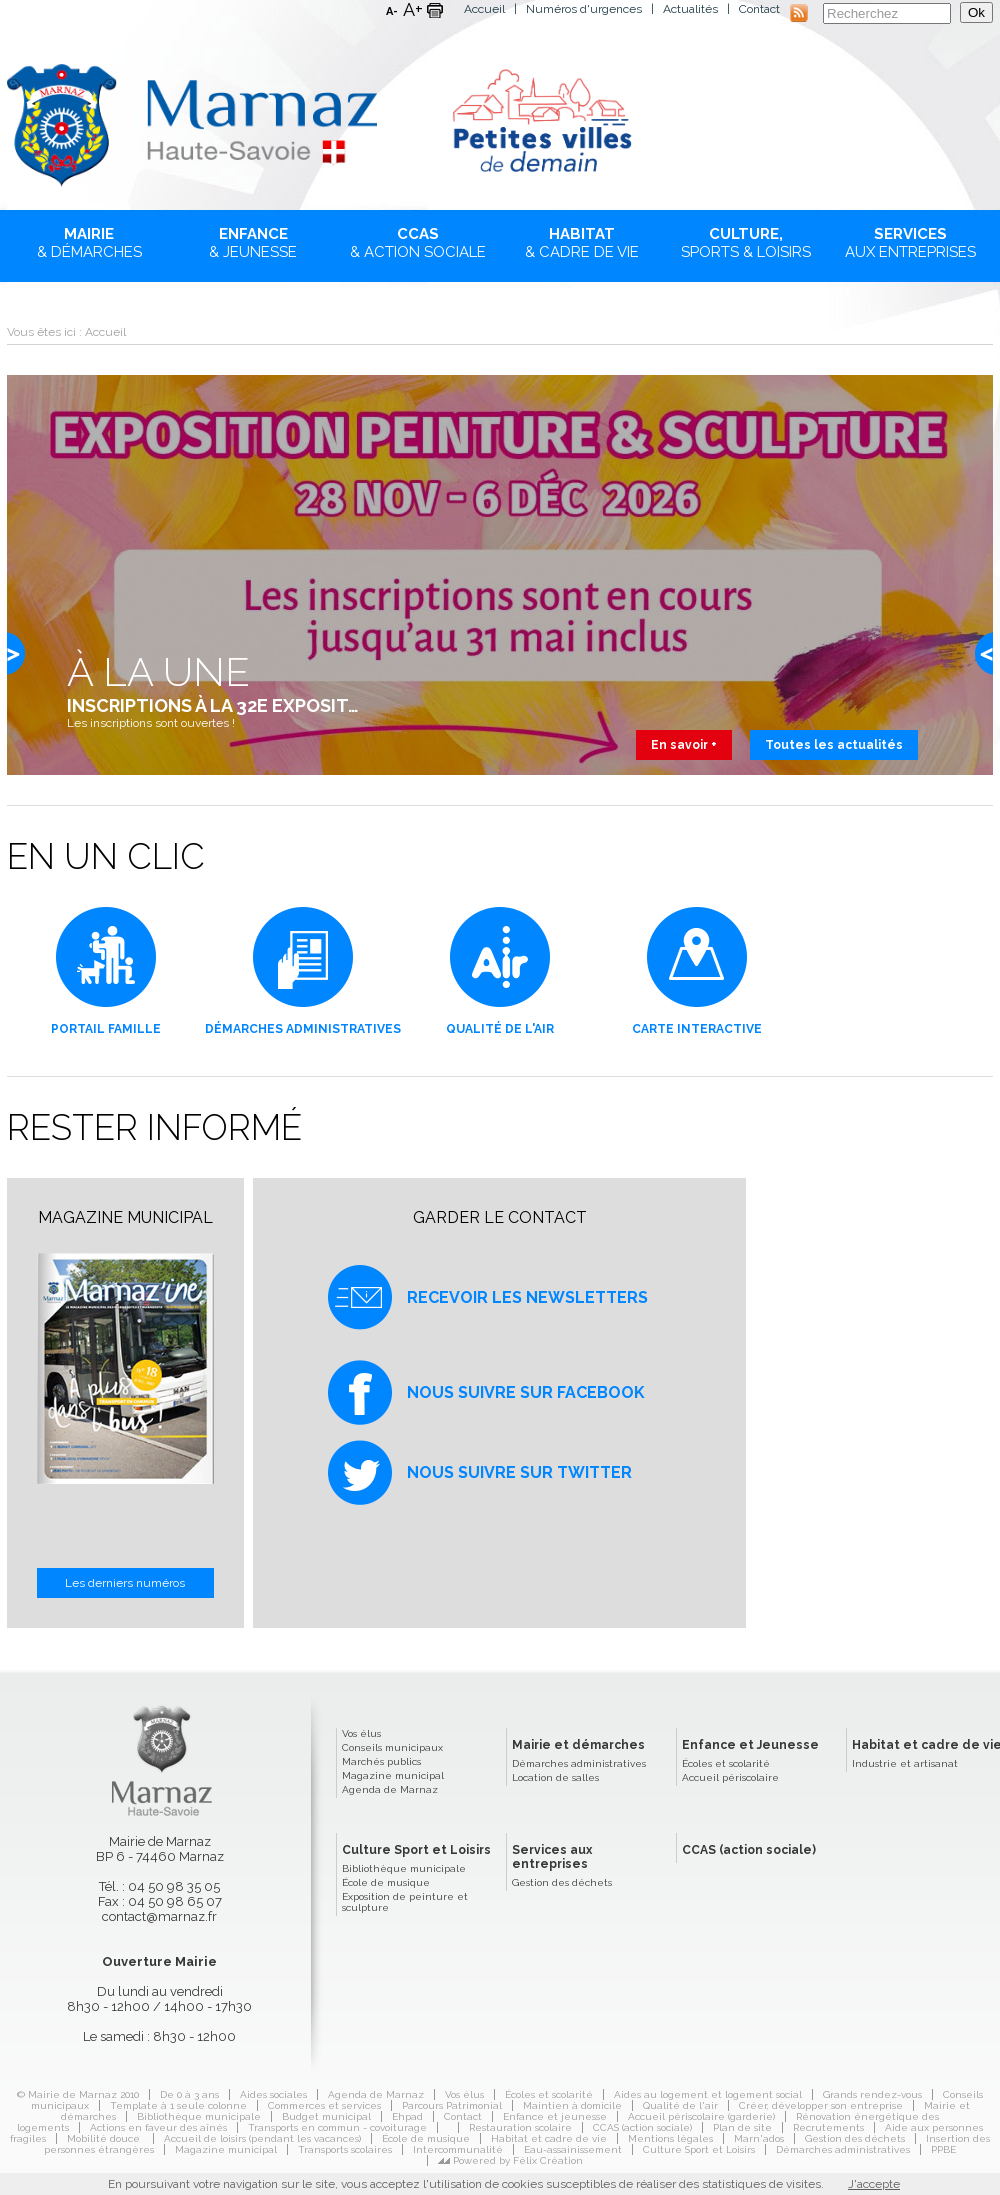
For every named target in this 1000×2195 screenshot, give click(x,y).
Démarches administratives (579, 1763)
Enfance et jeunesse (555, 2116)
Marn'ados (759, 2138)
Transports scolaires (345, 2149)
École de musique (386, 1882)
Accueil (484, 9)
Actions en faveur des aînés (158, 2127)
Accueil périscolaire (730, 1777)
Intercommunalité (458, 2149)
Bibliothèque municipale (404, 1868)
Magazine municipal (393, 1775)
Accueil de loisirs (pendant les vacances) (262, 2138)
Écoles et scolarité (726, 1763)
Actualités (690, 9)
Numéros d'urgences (584, 9)
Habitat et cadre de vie (549, 2138)
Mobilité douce (105, 2138)
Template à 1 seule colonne (178, 2105)
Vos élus (361, 1733)
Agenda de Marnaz (390, 1789)
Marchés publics (381, 1761)
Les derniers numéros (125, 1583)
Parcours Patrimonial (452, 2105)
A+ (413, 10)
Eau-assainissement (573, 2149)
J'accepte (874, 2184)
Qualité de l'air (680, 2105)
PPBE (943, 2149)
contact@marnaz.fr (159, 1916)
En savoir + (684, 745)
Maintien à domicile (572, 2105)
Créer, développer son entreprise (821, 2105)
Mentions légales (670, 2138)
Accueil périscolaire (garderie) (701, 2116)
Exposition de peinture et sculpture (405, 1902)
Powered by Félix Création (518, 2160)
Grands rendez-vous (872, 2094)
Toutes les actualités (834, 745)
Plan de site (742, 2127)
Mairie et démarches (578, 1745)
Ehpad (407, 2116)
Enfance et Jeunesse (750, 1745)
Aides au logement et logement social (708, 2094)
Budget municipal (326, 2116)
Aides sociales (273, 2094)
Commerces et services (324, 2105)
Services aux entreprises (552, 1857)
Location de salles (555, 1777)
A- (392, 11)
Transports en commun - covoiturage (337, 2127)
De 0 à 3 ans (189, 2094)
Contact (759, 9)
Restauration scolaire (520, 2127)
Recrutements (828, 2127)
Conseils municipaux (392, 1747)
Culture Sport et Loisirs (416, 1850)
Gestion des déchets (562, 1882)
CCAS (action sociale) (749, 1850)
